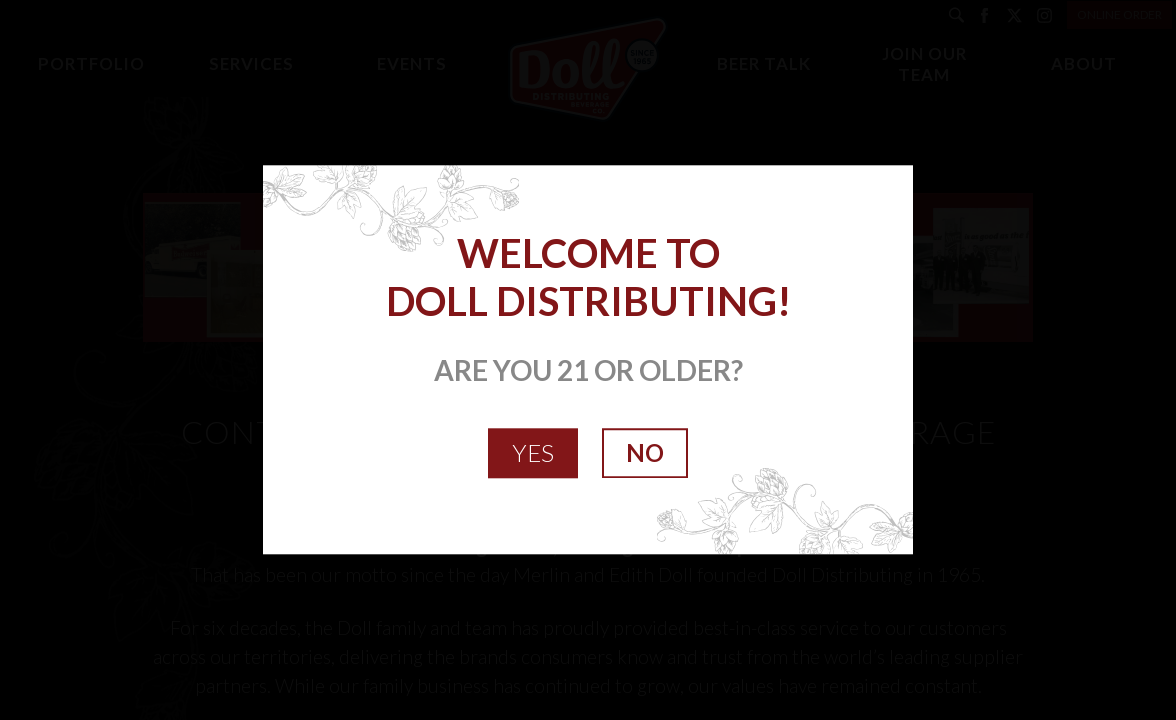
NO (645, 452)
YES (533, 452)
